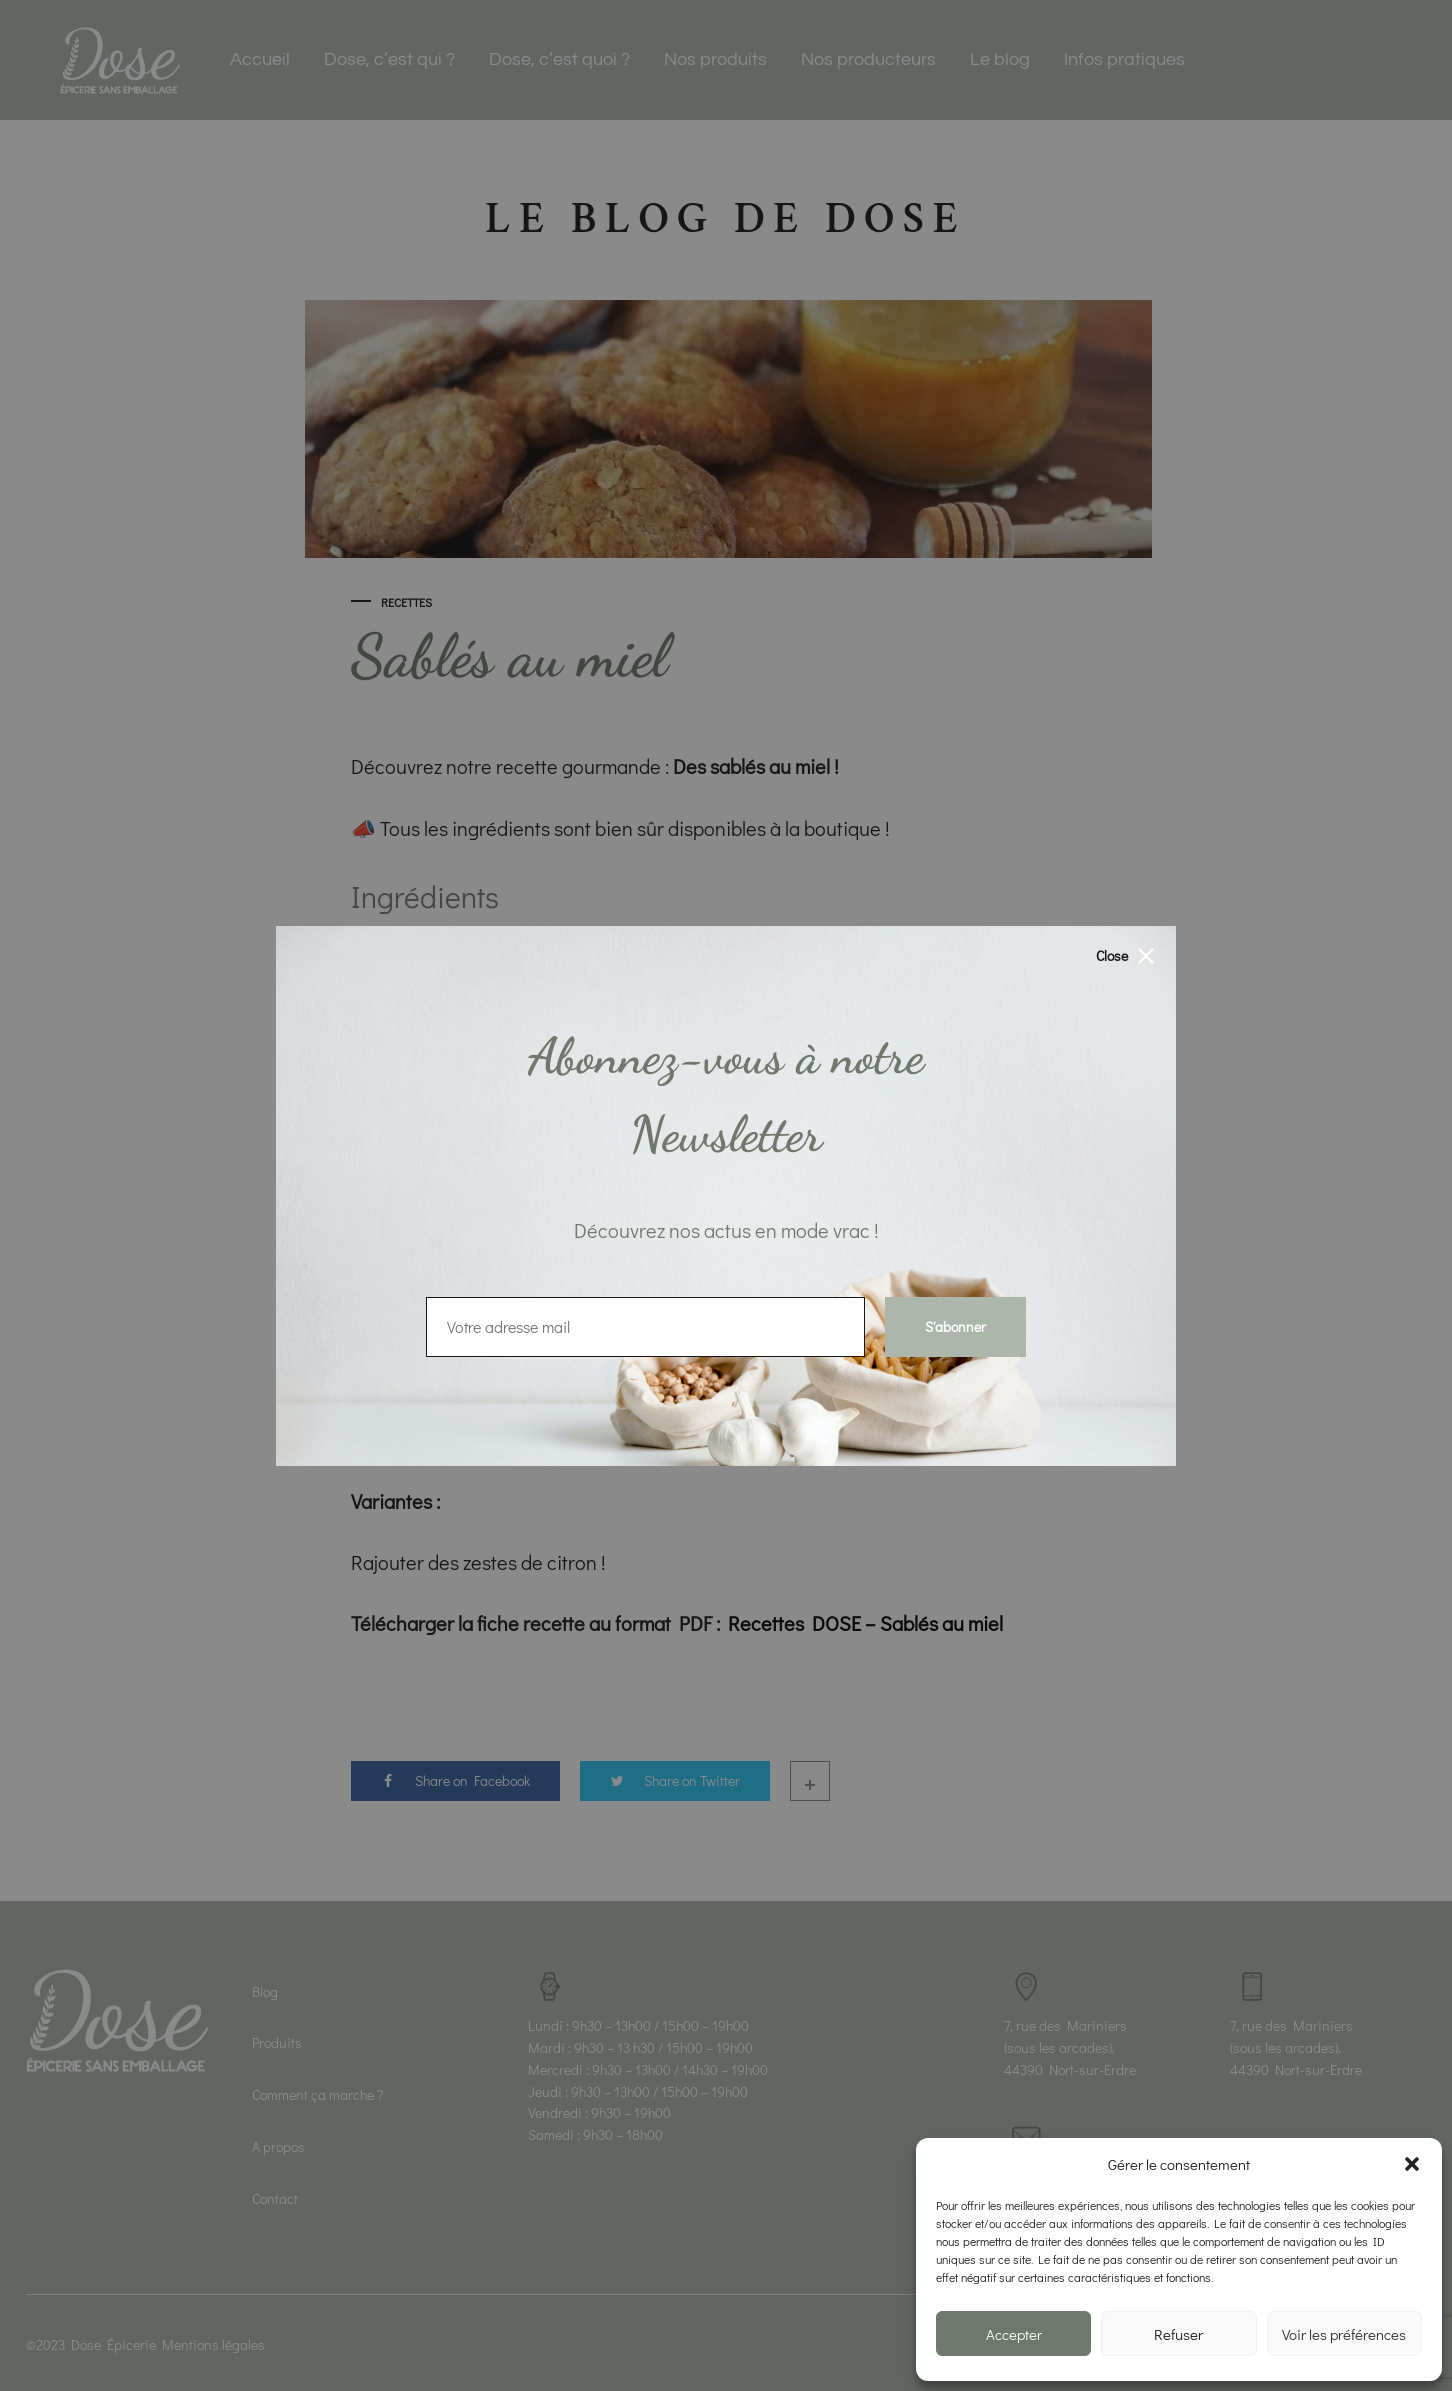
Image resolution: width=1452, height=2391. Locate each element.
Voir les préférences (1344, 2334)
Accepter (1014, 2334)
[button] (1412, 2164)
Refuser (1178, 2334)
